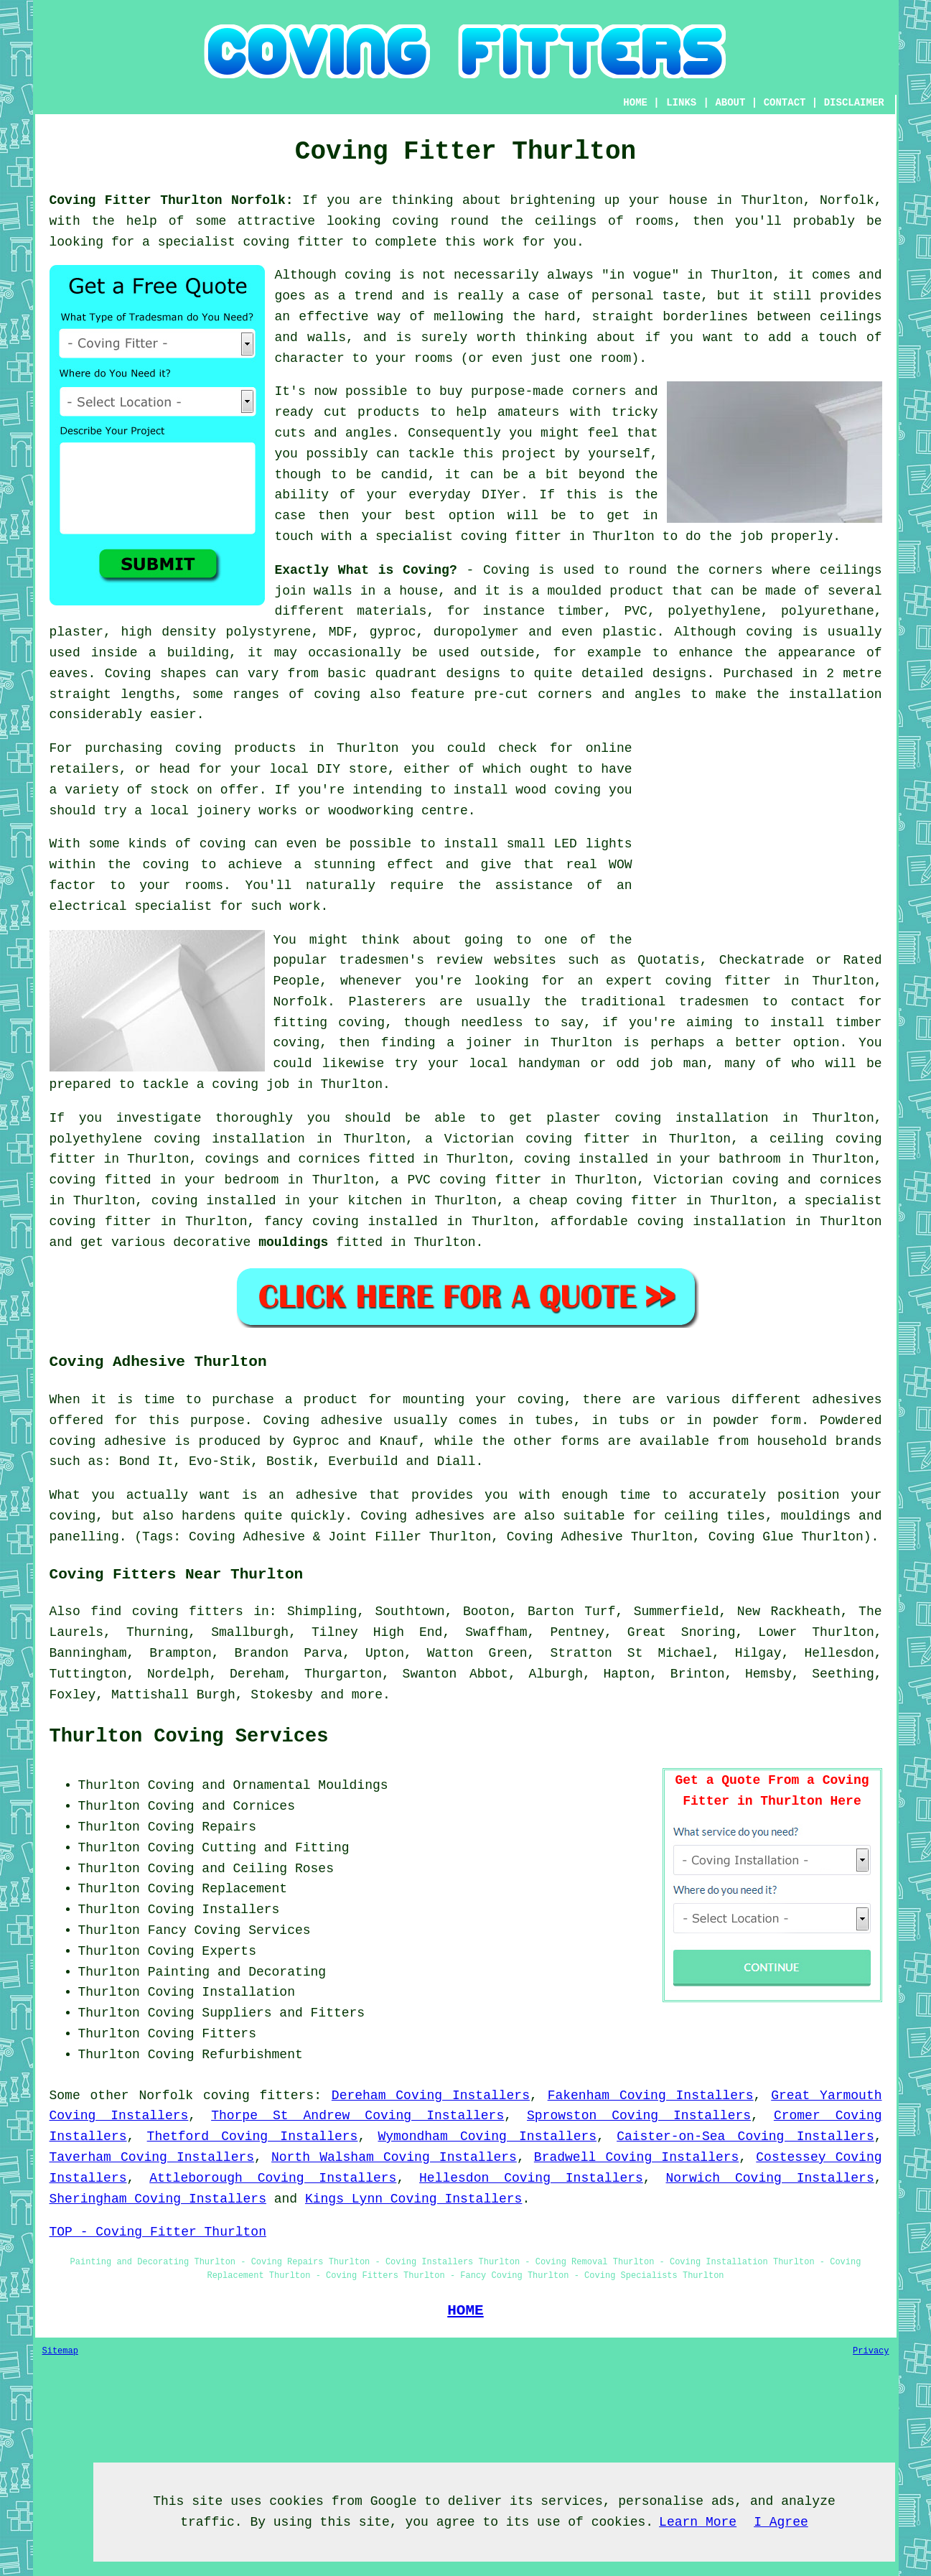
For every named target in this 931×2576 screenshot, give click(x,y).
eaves (69, 673)
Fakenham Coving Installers (651, 2095)
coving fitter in (113, 1221)
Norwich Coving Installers (770, 2178)
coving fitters (258, 2095)
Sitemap (60, 2351)
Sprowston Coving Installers (639, 2115)
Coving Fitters (202, 2034)
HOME (635, 102)
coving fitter (293, 242)
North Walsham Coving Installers (394, 2157)
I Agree (781, 2522)
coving (415, 221)
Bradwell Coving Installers (636, 2157)
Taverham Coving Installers (152, 2157)
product (636, 591)
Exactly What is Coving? (366, 570)
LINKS (681, 102)
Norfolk (166, 2095)
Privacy (871, 2351)
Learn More (697, 2522)
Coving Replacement (217, 1889)
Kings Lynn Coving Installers (413, 2199)
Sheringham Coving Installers (158, 2199)
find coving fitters (166, 1611)
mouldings (293, 1242)
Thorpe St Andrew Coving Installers (357, 2115)
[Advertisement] (761, 838)
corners (735, 570)
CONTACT (785, 102)
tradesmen (714, 1002)
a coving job (243, 1084)
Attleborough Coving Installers (272, 2178)
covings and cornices (282, 1159)
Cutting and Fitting (275, 1848)
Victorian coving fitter (537, 1139)
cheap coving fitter (603, 1201)
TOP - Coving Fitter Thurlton (158, 2232)
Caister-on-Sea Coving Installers (745, 2136)
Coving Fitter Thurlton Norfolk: (172, 200)
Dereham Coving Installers (431, 2095)
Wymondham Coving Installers (487, 2136)
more (367, 1695)
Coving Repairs (202, 1827)
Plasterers (387, 1002)
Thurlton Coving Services (189, 1736)
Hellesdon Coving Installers (531, 2178)
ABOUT (730, 102)
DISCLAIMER (854, 102)
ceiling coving (825, 1139)
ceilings (566, 221)
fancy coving (311, 1221)
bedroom (252, 1180)
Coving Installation (221, 1992)
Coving (506, 570)
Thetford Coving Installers (252, 2136)
